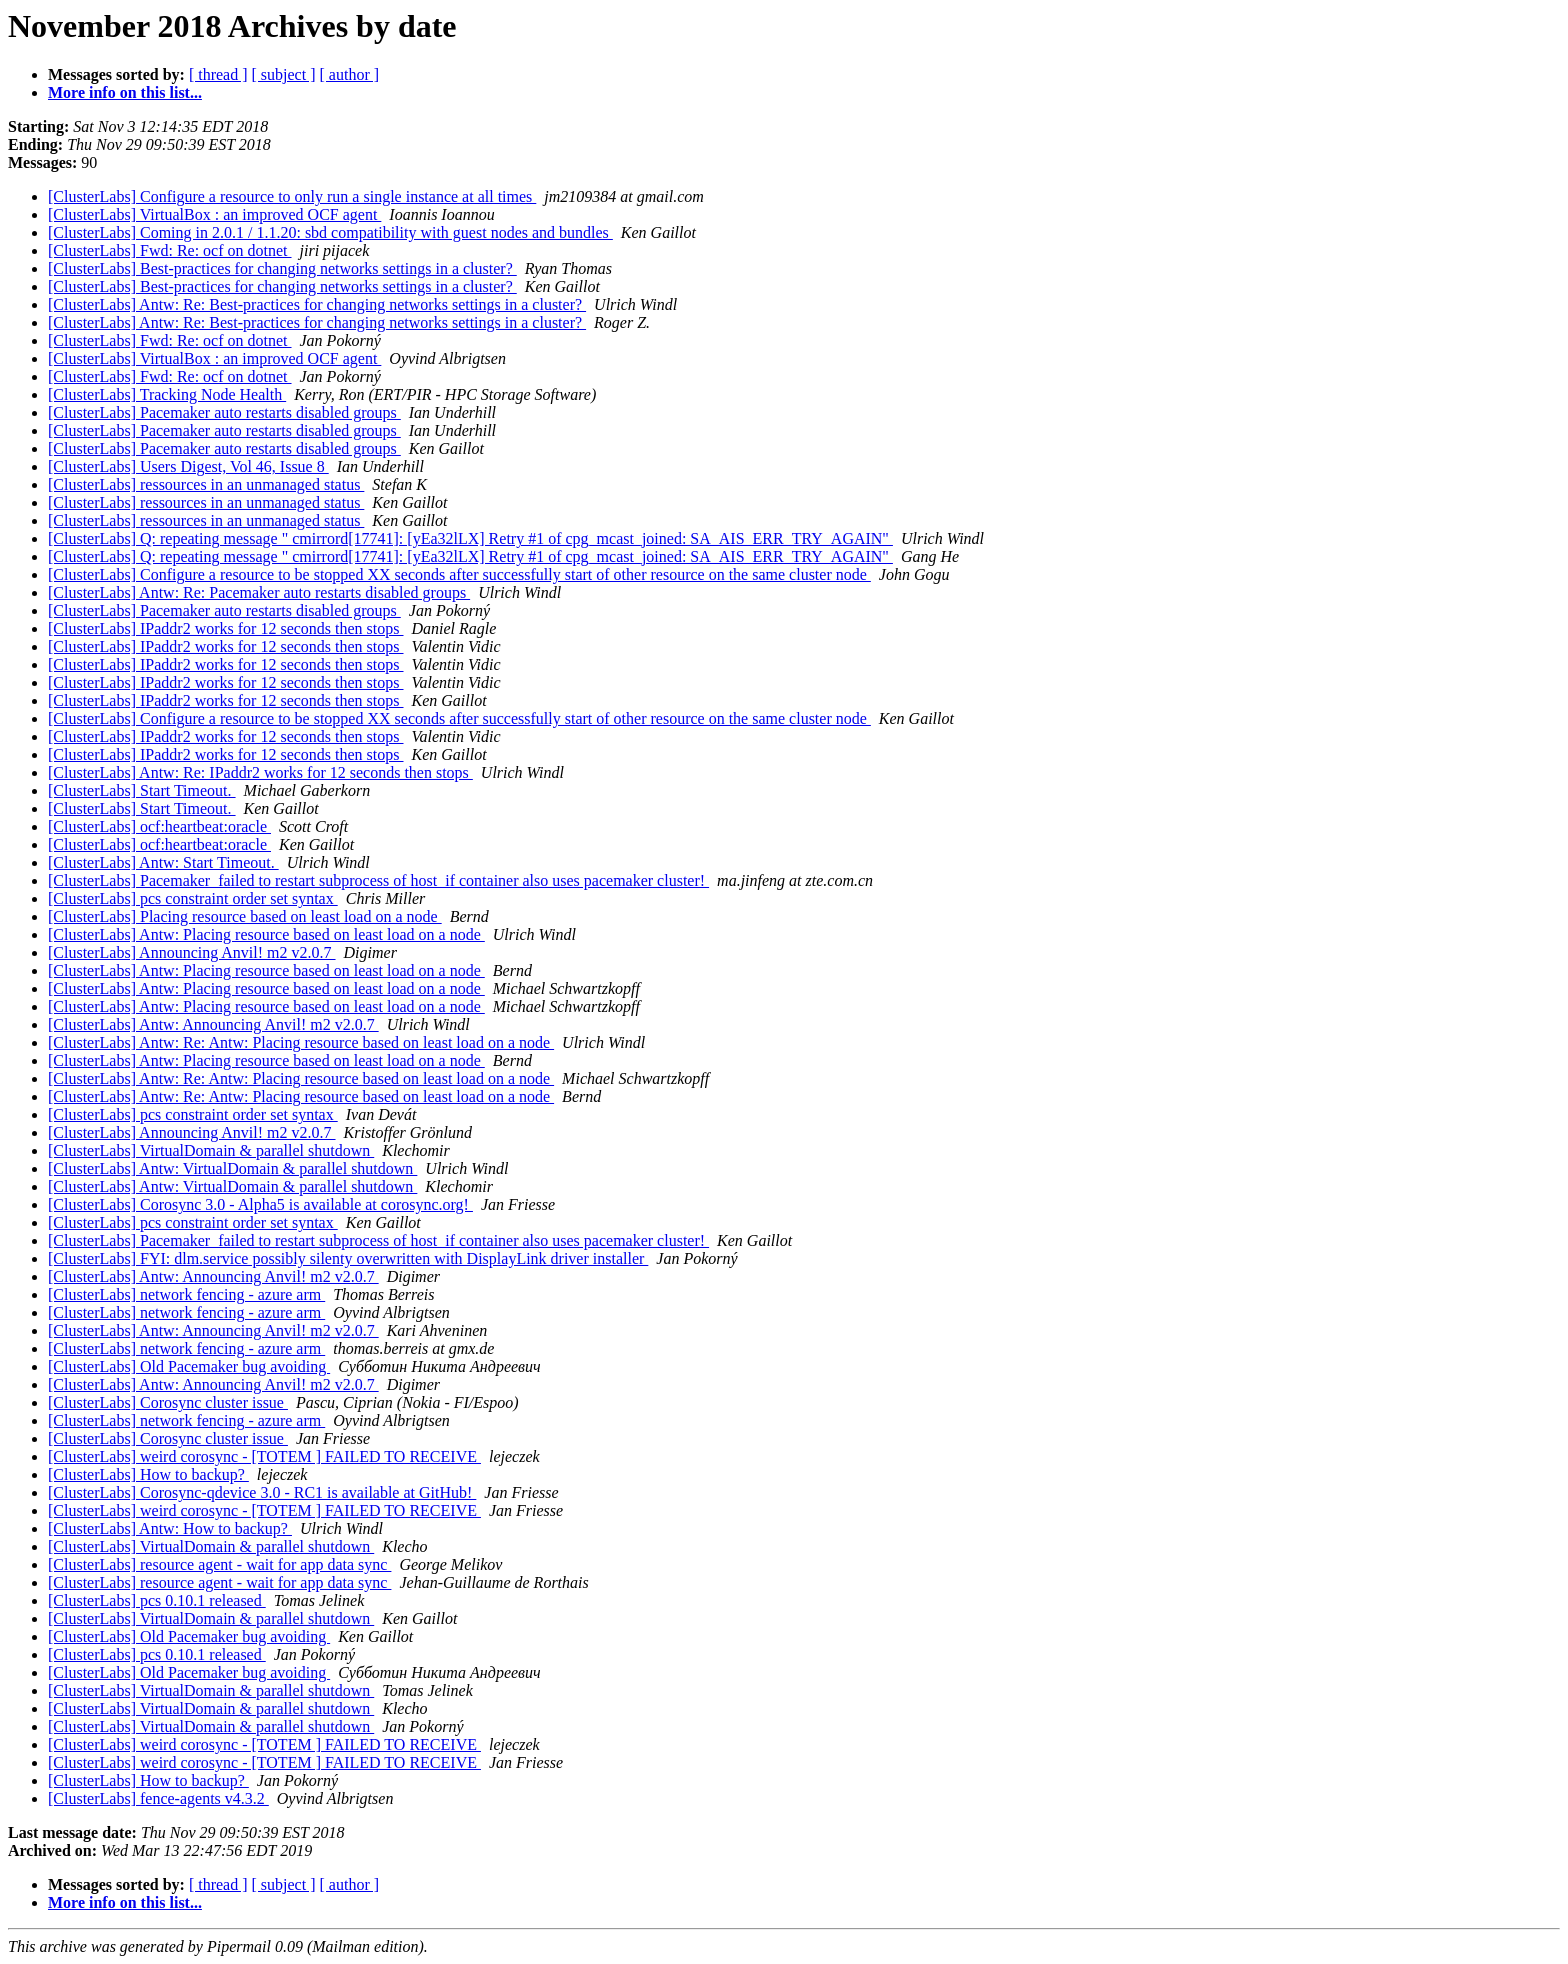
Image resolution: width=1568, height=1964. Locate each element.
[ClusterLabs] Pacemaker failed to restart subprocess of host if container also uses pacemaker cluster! (378, 880)
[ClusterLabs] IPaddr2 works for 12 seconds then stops (226, 628)
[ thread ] (218, 74)
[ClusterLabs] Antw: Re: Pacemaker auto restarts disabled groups (259, 592)
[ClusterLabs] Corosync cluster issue (168, 1402)
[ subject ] (284, 74)
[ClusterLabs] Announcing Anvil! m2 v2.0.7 (192, 952)
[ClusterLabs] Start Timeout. (142, 790)
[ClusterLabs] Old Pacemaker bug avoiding (189, 1366)
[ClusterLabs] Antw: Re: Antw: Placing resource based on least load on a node (301, 1042)
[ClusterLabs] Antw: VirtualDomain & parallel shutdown (232, 1168)
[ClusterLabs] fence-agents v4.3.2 (158, 1798)
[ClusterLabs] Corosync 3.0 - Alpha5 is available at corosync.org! (260, 1204)
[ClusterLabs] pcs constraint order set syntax (193, 898)
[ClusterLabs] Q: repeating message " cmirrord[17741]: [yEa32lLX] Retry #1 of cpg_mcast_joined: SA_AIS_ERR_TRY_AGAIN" (470, 538)
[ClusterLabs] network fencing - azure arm (186, 1294)
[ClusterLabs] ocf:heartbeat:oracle (159, 826)
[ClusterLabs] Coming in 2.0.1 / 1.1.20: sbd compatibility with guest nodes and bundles (330, 232)
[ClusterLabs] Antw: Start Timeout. (163, 862)
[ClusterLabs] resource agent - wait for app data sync (219, 1564)
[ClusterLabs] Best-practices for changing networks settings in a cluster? (282, 268)
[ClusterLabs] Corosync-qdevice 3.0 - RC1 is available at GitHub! (262, 1492)
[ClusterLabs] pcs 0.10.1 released (157, 1600)
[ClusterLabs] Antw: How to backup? (170, 1528)
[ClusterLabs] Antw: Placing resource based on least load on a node (266, 934)
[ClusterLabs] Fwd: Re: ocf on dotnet (170, 250)
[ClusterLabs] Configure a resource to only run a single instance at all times (292, 196)
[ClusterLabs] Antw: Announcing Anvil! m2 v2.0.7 (213, 1024)
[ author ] (350, 74)
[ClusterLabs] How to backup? (148, 1474)
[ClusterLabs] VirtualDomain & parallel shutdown (211, 1150)
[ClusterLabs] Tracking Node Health (167, 394)
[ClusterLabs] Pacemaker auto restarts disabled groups (224, 412)
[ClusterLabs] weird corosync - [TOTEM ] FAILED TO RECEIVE (264, 1456)
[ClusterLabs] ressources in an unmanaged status (206, 484)
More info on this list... (125, 92)
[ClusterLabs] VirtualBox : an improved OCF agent (214, 214)
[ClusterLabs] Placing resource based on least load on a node (245, 916)
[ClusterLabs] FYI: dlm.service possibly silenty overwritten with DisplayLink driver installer (348, 1258)
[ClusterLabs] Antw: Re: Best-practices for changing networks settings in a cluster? (317, 304)
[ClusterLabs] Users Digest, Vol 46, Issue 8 (188, 466)
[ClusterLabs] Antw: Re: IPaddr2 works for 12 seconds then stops (260, 772)
